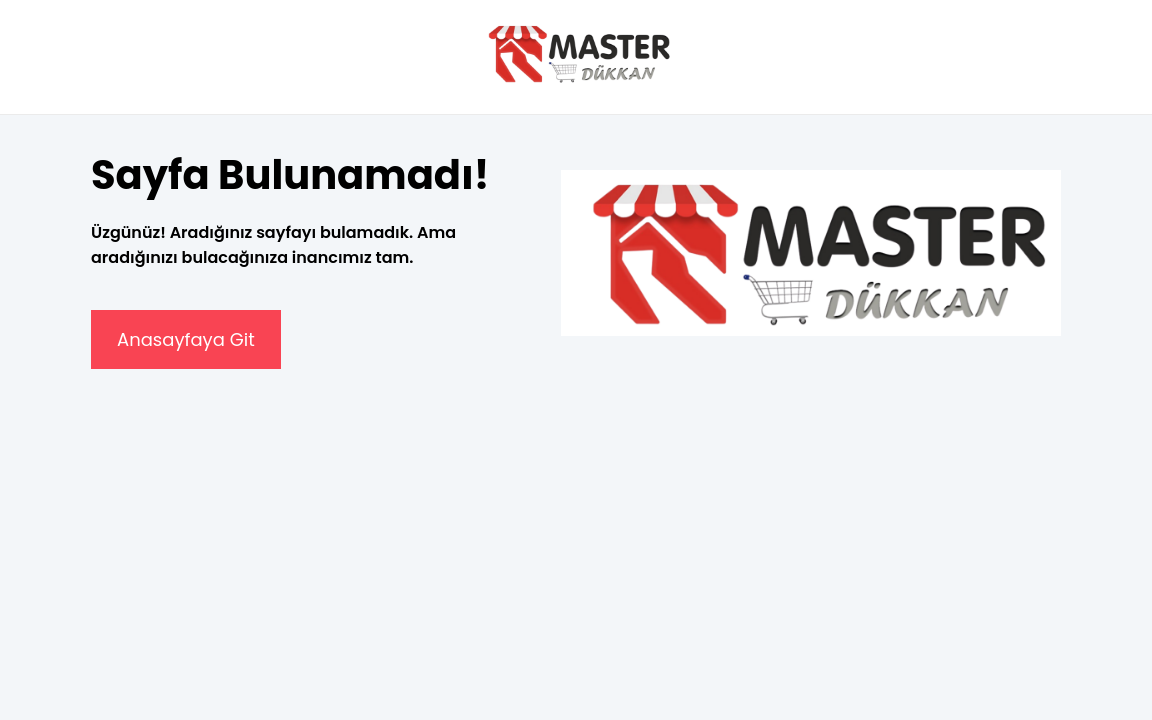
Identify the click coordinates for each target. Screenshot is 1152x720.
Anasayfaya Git (186, 339)
